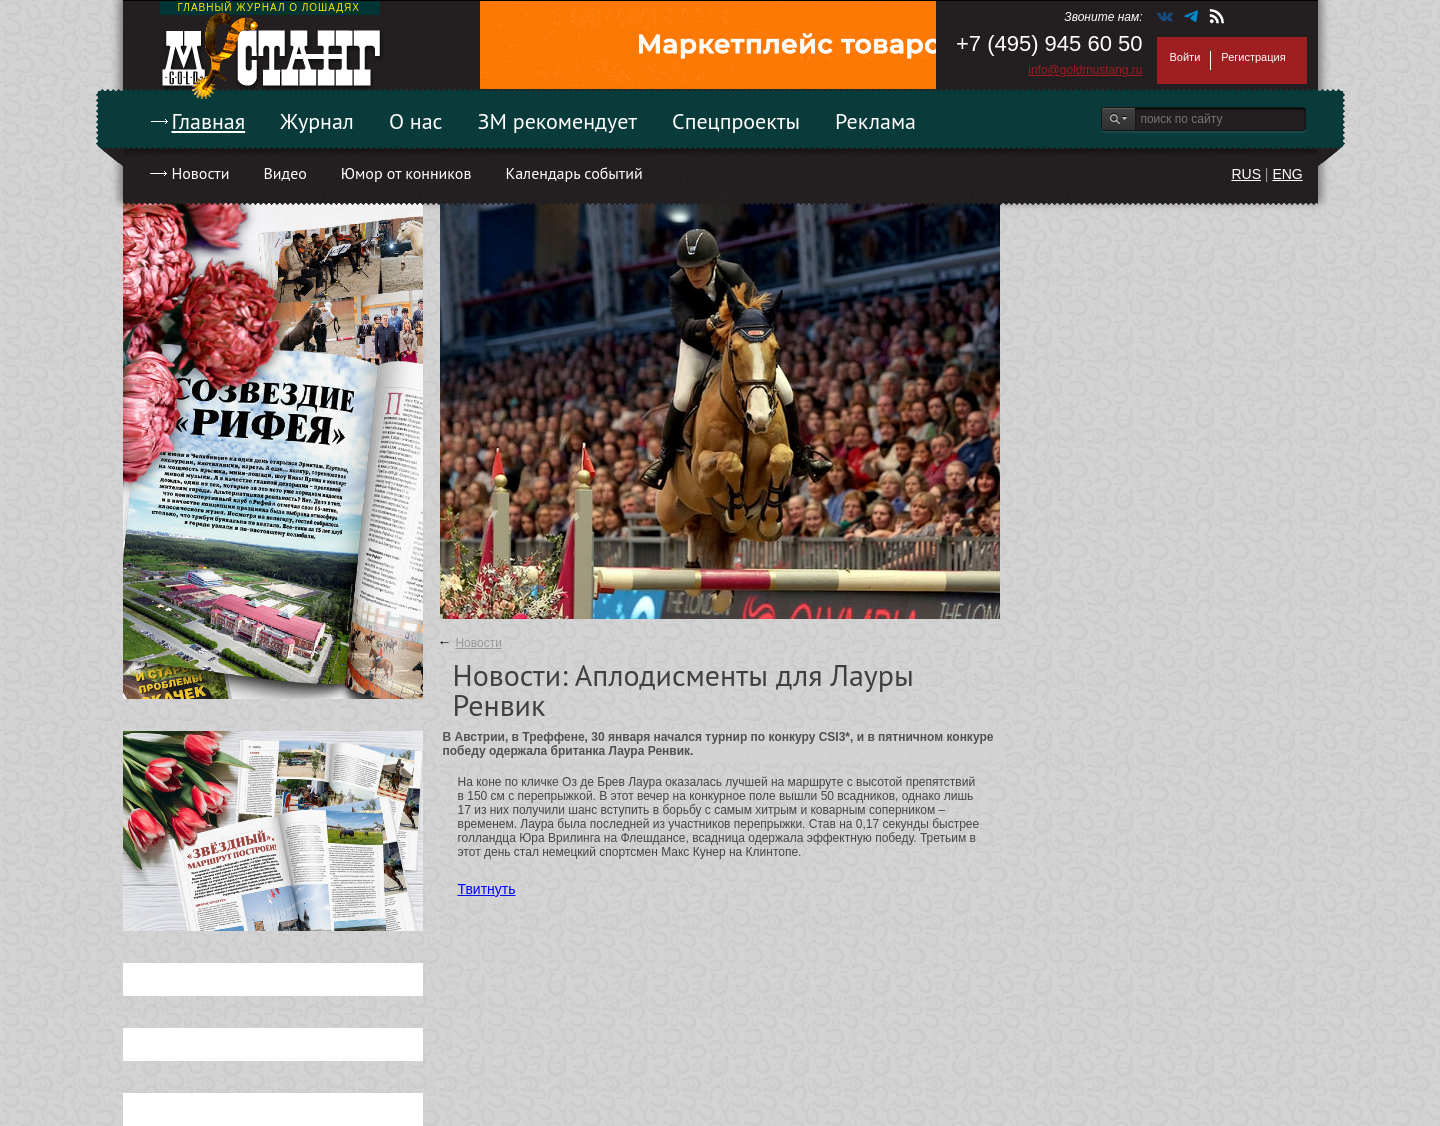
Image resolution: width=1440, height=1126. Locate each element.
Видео (284, 173)
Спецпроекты (736, 121)
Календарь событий (573, 173)
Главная (209, 121)
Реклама (875, 121)
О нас (416, 121)
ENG (1287, 174)
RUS (1246, 174)
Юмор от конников (406, 173)
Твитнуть (487, 889)
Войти (1185, 57)
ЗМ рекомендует (558, 121)
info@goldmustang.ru (1085, 70)
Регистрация (1253, 57)
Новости (201, 173)
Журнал (317, 121)
